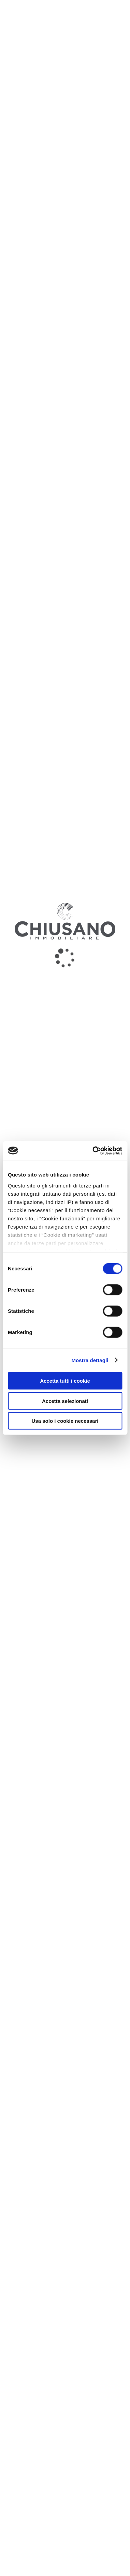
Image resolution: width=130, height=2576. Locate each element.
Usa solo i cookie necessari (65, 1421)
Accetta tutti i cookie (65, 1381)
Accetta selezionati (65, 1401)
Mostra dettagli (89, 1360)
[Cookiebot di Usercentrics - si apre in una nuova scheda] (93, 1150)
